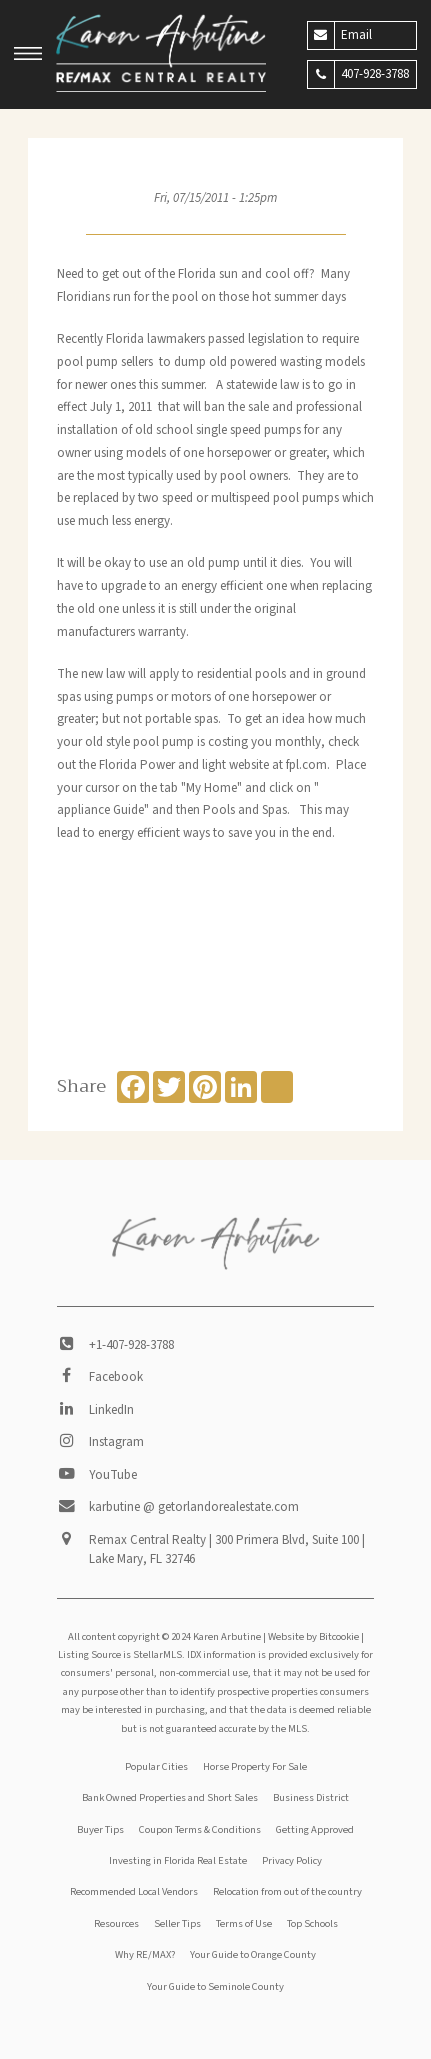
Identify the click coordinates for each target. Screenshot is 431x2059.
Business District (311, 1797)
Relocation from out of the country (287, 1891)
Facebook (116, 1377)
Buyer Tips (100, 1829)
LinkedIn (111, 1410)
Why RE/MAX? (145, 1954)
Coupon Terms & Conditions (200, 1829)
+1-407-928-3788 (131, 1345)
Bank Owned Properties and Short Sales (170, 1797)
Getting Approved (315, 1829)
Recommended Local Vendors (134, 1891)
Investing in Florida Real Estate (178, 1860)
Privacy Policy (292, 1860)
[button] (28, 56)
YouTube (113, 1475)
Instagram (116, 1442)
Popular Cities (156, 1766)
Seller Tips (177, 1923)
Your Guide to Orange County (253, 1954)
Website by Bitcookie (313, 1636)
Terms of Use (244, 1923)
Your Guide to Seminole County (215, 1986)
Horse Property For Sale (255, 1766)
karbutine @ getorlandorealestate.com (194, 1507)
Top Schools (312, 1923)
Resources (116, 1923)
